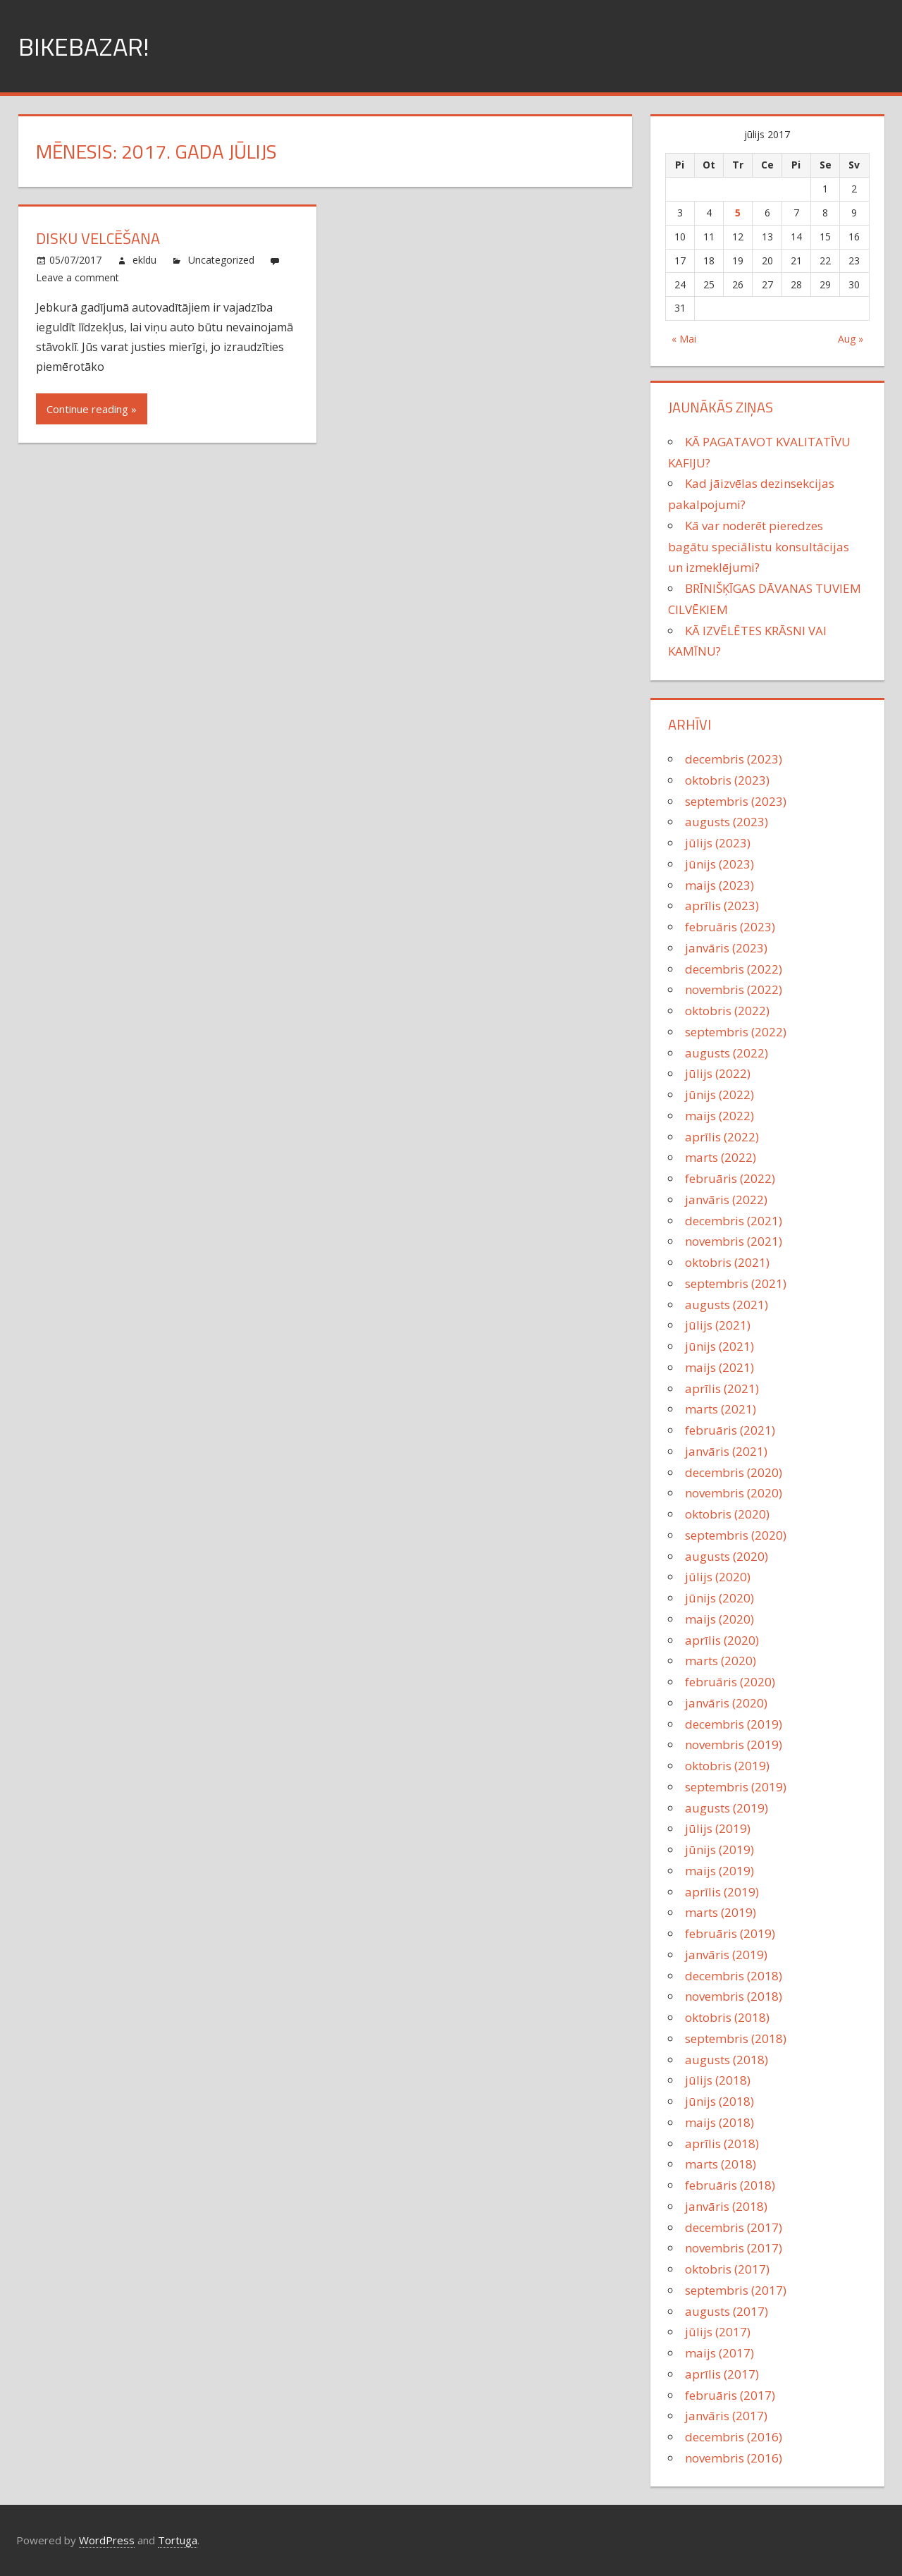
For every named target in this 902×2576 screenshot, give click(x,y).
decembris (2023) (733, 759)
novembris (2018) (733, 1996)
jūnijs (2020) (719, 1598)
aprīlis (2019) (722, 1892)
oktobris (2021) (727, 1262)
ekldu (144, 259)
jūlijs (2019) (717, 1828)
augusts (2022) (726, 1053)
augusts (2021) (726, 1304)
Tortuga (177, 2540)
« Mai (684, 338)
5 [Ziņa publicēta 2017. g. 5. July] (738, 212)
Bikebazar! (83, 46)
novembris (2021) (733, 1241)
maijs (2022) (719, 1116)
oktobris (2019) (727, 1766)
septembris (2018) (735, 2038)
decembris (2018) (733, 1976)
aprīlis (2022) (722, 1137)
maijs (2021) (719, 1367)
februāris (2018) (730, 2185)
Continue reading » (92, 409)
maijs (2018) (719, 2122)
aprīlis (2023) (722, 905)
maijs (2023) (719, 885)
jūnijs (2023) (719, 864)
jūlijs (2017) (717, 2332)
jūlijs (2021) (717, 1325)
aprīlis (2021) (722, 1388)
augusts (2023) (726, 822)
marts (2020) (720, 1660)
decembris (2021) (733, 1221)
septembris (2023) (735, 801)
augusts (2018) (726, 2059)
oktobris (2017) (727, 2269)
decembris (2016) (733, 2437)
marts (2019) (720, 1912)
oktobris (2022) (727, 1010)
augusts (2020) (726, 1556)
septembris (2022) (735, 1032)
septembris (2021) (735, 1283)
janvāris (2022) (726, 1199)
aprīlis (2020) (722, 1640)
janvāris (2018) (726, 2206)
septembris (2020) (735, 1535)
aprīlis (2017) (722, 2374)
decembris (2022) (733, 969)
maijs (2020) (719, 1619)
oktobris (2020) (727, 1514)
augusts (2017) (726, 2311)
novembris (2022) (733, 989)
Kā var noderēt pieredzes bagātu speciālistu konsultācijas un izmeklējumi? (758, 546)
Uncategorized (221, 259)
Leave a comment (77, 277)
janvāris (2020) (726, 1703)
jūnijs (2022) (719, 1094)
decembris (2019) (733, 1724)
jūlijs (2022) (717, 1073)
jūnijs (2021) (719, 1346)
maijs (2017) (719, 2353)
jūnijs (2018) (719, 2101)
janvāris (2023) (726, 948)
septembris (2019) (735, 1787)
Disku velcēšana (98, 238)
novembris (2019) (733, 1744)
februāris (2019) (730, 1933)
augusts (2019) (726, 1808)
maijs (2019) (719, 1871)
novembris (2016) (733, 2458)
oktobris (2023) (727, 780)
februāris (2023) (730, 927)
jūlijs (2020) (717, 1577)
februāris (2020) (730, 1682)
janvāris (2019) (726, 1954)
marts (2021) (720, 1409)
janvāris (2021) (726, 1451)
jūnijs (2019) (719, 1849)
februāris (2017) (730, 2395)
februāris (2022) (730, 1178)
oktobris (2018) (727, 2017)
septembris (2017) (735, 2290)
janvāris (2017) (726, 2416)
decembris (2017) (733, 2227)
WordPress (107, 2540)
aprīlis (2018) (722, 2143)
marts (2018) (720, 2164)
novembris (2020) (733, 1493)
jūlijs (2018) (717, 2080)
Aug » (850, 338)
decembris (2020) (733, 1472)
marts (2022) (720, 1157)
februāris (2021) (730, 1430)
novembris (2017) (733, 2248)
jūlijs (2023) (717, 843)
